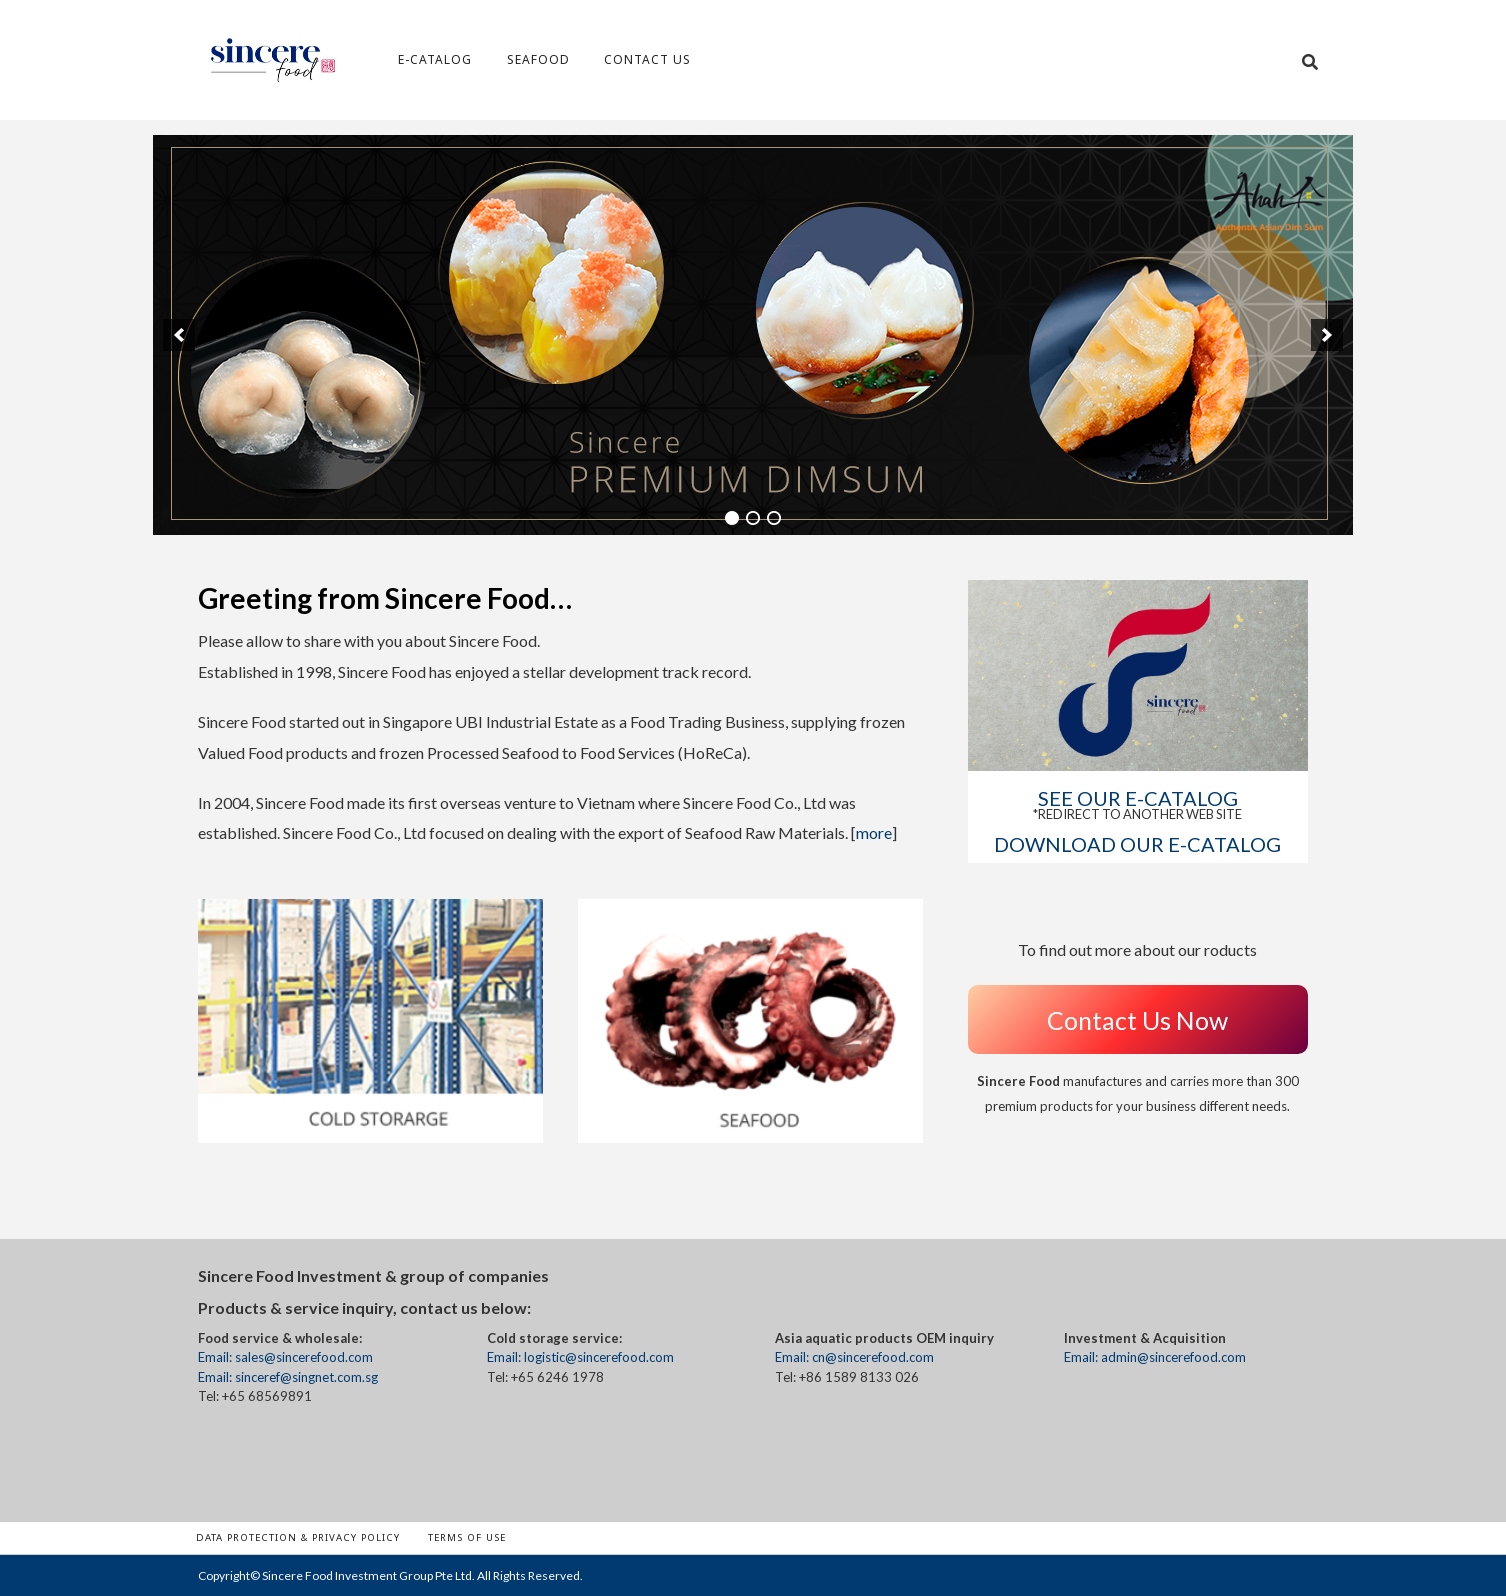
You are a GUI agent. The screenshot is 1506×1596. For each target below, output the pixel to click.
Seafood (538, 59)
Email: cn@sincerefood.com (854, 1357)
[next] (1327, 335)
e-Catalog (435, 59)
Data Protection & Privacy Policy (298, 1537)
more (874, 832)
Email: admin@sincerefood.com (1155, 1357)
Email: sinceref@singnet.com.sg (288, 1377)
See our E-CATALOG (1138, 798)
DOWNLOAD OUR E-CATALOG (1137, 844)
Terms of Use (467, 1537)
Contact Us (647, 59)
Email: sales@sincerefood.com (285, 1357)
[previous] (179, 335)
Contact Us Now (1137, 1020)
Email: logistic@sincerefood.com (580, 1357)
